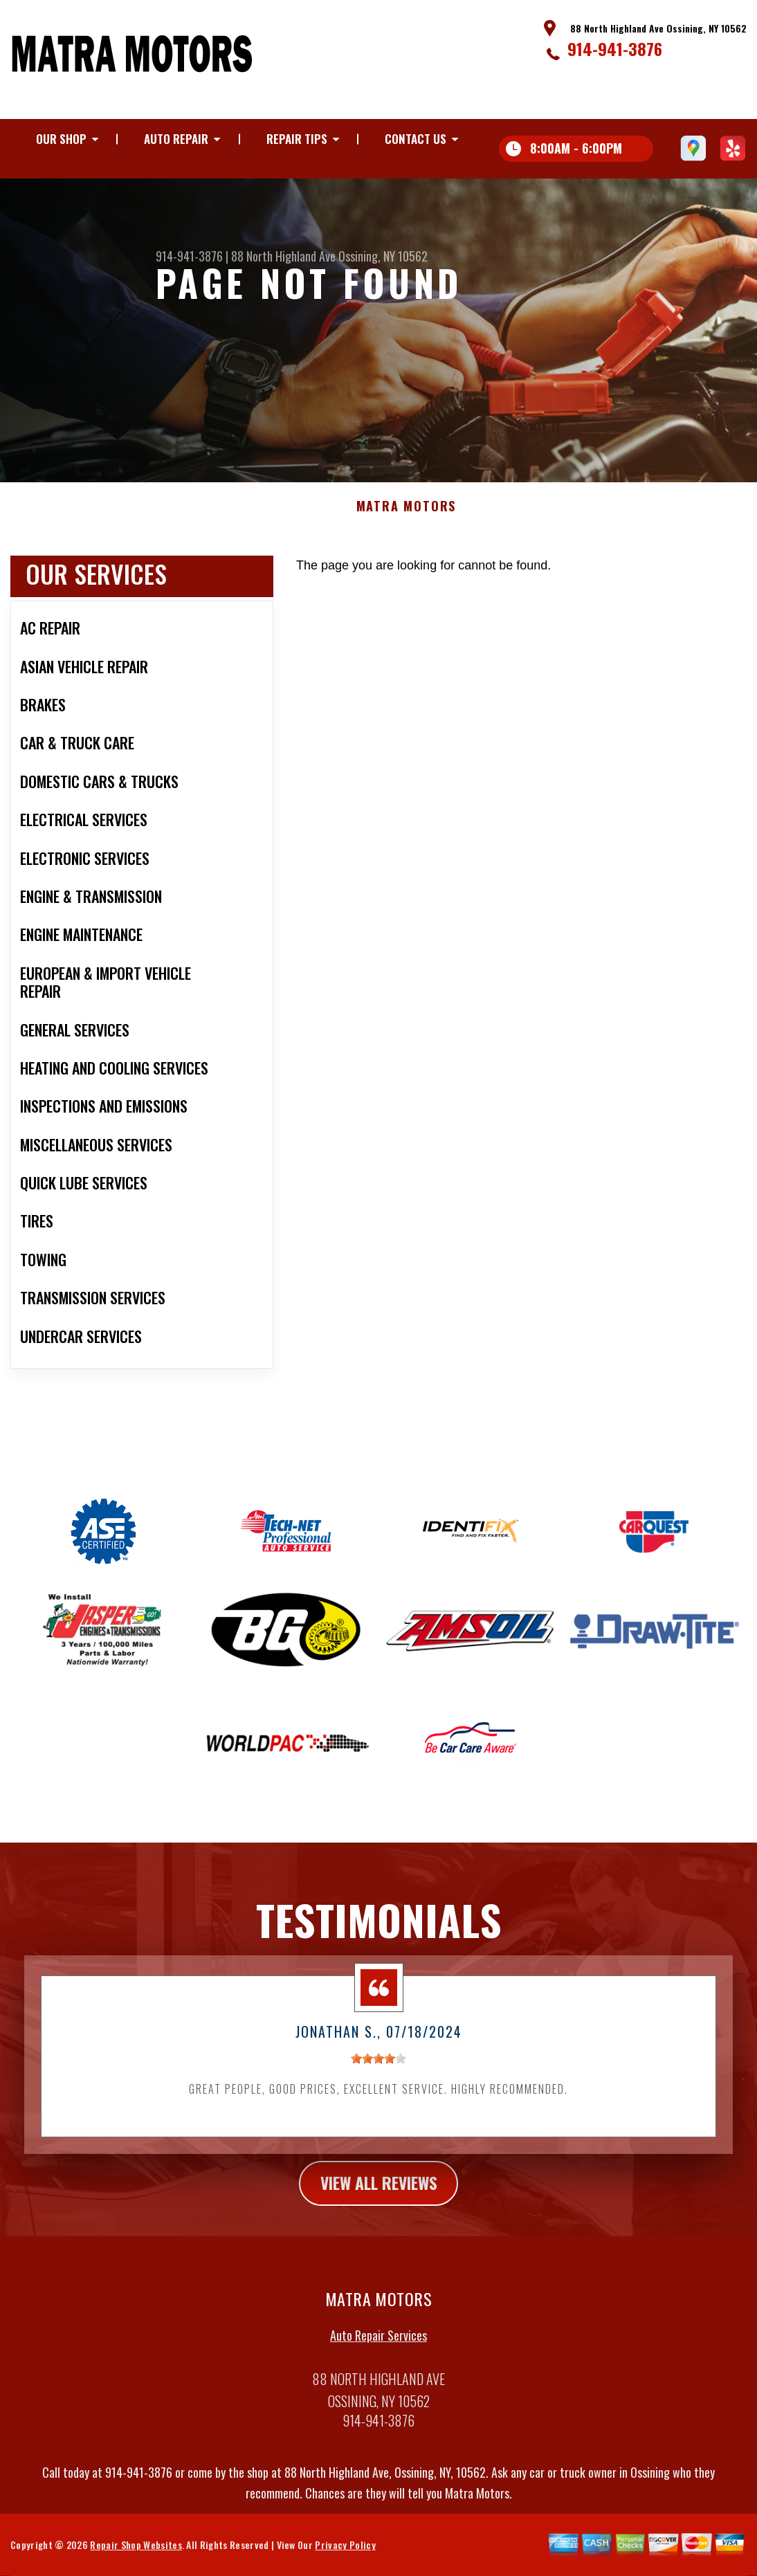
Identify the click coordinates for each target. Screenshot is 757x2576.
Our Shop (61, 138)
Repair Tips (296, 138)
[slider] (378, 2099)
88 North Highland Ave (283, 256)
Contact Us (415, 138)
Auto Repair (176, 138)
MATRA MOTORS (406, 548)
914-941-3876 (614, 48)
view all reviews (378, 2223)
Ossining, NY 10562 (383, 256)
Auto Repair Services (378, 2377)
